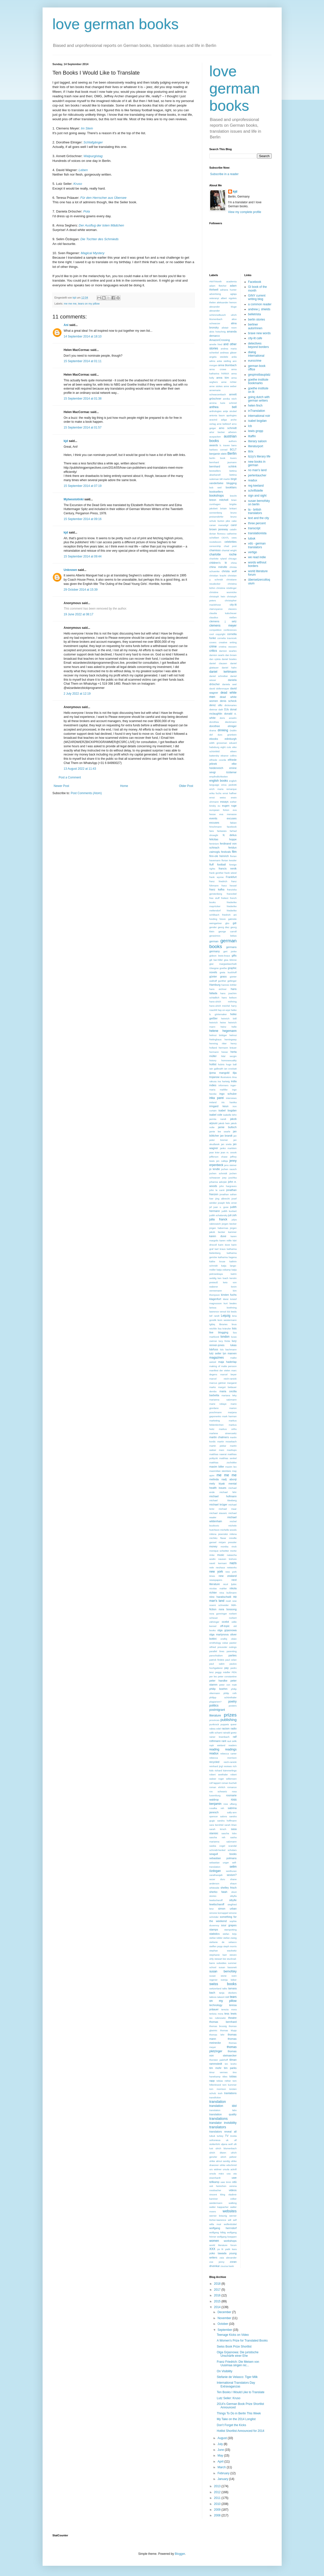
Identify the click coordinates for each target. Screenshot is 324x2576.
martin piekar (217, 1445)
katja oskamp (224, 1269)
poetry (232, 1701)
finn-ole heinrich (219, 856)
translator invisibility (223, 2123)
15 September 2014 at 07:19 (83, 486)
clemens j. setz (223, 621)
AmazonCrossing (219, 339)
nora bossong (228, 1609)
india (234, 1081)
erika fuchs (215, 793)
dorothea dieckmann (223, 722)
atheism (232, 432)
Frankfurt (231, 876)
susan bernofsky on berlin (259, 502)
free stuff (214, 898)
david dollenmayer (219, 688)
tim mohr (215, 2067)
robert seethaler (218, 1774)
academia (231, 281)
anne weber (230, 386)
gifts (234, 955)
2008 (217, 2515)
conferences (230, 630)
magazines (216, 1357)
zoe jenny (216, 2261)
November (224, 2318)
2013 (217, 2486)
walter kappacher (219, 2207)
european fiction (219, 810)
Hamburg (214, 984)
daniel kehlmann (223, 671)
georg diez (223, 927)
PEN (234, 1672)
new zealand (228, 1575)
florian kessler (229, 860)
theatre (232, 2017)
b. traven (225, 445)
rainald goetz (230, 1732)
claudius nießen (223, 617)
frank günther (216, 872)
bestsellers (215, 470)
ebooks (213, 738)
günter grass (218, 976)
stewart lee (220, 1958)
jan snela (226, 1144)
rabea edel (215, 1728)
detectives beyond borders (258, 345)
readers (232, 1745)
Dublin (233, 730)
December (224, 2312)
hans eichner (218, 989)
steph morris (230, 1946)
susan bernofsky (223, 1971)
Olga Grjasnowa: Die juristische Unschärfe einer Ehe (237, 2354)
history (212, 1060)
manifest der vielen (219, 1370)
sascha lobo (229, 1833)
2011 (217, 2498)
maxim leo (231, 1466)
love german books (116, 24)
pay (226, 1667)
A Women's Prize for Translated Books (242, 2340)
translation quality (223, 2114)
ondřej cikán (228, 1638)
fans (211, 831)
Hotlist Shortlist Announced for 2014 (240, 2431)
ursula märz (216, 2173)
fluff (211, 864)
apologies (231, 415)
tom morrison (217, 2089)
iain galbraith (216, 1068)
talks (224, 1988)
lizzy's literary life (259, 456)
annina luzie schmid (223, 403)
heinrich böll (229, 1018)
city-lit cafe (255, 338)
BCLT (233, 449)
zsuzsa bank (227, 2266)
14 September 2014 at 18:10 (83, 336)
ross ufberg (230, 1804)
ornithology (215, 1642)
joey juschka (229, 1177)
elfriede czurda (217, 759)
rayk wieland (217, 1745)
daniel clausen (218, 663)
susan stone (218, 1975)
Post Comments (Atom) (86, 793)
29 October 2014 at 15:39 (81, 589)
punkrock (214, 1724)
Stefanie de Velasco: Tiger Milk (237, 2377)
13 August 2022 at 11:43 (80, 768)
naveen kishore (227, 1559)
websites (230, 2211)
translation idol (223, 2106)
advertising (215, 294)
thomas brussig (218, 2026)
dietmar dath (216, 709)
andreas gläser (228, 352)
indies (212, 1085)
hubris (221, 1064)
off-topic (225, 1625)
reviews (228, 1766)
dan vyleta (215, 659)
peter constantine (227, 1676)
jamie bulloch (227, 1127)
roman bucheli (229, 1783)
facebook (232, 826)
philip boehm (218, 1688)
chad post (230, 546)
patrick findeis (216, 1659)
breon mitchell (218, 499)
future (223, 919)
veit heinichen (217, 2186)
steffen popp (216, 1946)
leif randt (214, 1315)
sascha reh (217, 1837)
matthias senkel (228, 1458)
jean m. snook (229, 1152)
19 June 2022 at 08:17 (78, 614)
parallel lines (216, 1651)
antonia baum (217, 415)
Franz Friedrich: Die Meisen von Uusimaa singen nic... (238, 2363)
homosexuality (229, 1060)
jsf (210, 1207)
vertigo (252, 552)
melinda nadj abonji (223, 1479)
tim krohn (231, 2063)
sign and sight (257, 495)
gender (213, 927)
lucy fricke (224, 1341)
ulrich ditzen (217, 2152)
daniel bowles (229, 659)
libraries (223, 1324)
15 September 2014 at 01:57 (83, 427)
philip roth (230, 1693)
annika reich (230, 398)
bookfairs (231, 487)
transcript (254, 528)
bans (234, 445)
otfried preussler (218, 1647)
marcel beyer (228, 1374)
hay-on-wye (224, 1010)
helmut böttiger (218, 1035)
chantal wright (229, 550)
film (234, 852)
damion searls (216, 655)
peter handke (218, 1680)
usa (228, 2173)
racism (226, 1728)
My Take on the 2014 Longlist (236, 2419)
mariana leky (229, 1395)
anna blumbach (227, 365)
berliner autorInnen (255, 326)
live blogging (218, 1332)
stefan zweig (230, 1937)
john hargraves (228, 1186)
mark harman (229, 1416)
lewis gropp (255, 431)
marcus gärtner (217, 1383)
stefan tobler (216, 1937)
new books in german (256, 463)
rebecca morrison (223, 1757)
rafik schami (215, 1732)
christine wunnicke (223, 592)
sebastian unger (219, 1862)
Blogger (180, 2554)
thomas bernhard (223, 2021)
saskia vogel (217, 1845)
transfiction (215, 2097)
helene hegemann (223, 1031)
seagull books (223, 1853)
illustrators (225, 1077)
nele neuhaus (217, 1567)
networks (232, 1567)
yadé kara (231, 2249)
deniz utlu (215, 705)
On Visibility (224, 2371)
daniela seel (229, 684)
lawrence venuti (217, 1311)
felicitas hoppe (223, 839)
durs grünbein (227, 734)
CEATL (225, 537)
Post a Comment (70, 777)
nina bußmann (228, 1592)
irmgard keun (219, 1106)
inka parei (216, 1098)
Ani (66, 325)
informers (223, 1085)
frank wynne (216, 877)
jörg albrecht (222, 1198)
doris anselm (228, 718)
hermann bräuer (228, 1047)
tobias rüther (223, 2080)
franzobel (232, 893)
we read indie (257, 557)
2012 (217, 2492)
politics (214, 1705)
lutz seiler (215, 1353)
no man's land (257, 470)
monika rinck (229, 1546)
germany (214, 951)
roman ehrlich (217, 1787)
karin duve (224, 1244)
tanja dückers (228, 1992)
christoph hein (217, 596)
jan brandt (226, 1135)
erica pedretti (229, 784)
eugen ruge (229, 805)
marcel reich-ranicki (223, 1378)
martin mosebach (227, 1441)
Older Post (186, 786)
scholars (232, 1850)
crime (213, 646)
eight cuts (225, 747)
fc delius (230, 835)
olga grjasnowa (227, 1630)
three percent (257, 523)
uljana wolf (227, 2144)
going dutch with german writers (259, 398)
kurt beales (230, 1303)
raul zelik (232, 1741)
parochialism (216, 1655)
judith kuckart (229, 1211)
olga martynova (219, 1634)
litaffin (252, 436)
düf (211, 734)
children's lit (218, 562)
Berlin (232, 453)
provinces (214, 1720)
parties (233, 1655)
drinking (223, 730)
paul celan (231, 1659)
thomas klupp (228, 2030)
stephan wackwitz (223, 1950)
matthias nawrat (218, 1454)
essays (224, 801)
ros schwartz (218, 1791)
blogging (231, 483)
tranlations (230, 2093)
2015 (217, 2301)
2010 (217, 2504)
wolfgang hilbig (217, 2232)
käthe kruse (217, 1261)
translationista (257, 533)
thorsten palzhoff (218, 2059)
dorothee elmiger (223, 726)
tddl (227, 1997)
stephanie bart (218, 1954)
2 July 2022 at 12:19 (77, 693)
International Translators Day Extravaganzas (236, 2384)
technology (215, 2005)
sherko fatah (218, 1891)
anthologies (215, 411)
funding (213, 919)
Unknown (70, 570)
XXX (212, 2249)
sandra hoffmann (227, 1820)
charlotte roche (223, 554)
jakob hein (224, 1123)
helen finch (255, 405)
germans (231, 947)
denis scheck (228, 700)
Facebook (254, 282)
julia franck (218, 1219)
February (223, 2473)
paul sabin (217, 1663)
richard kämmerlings (226, 1770)
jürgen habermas (218, 1228)
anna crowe (217, 369)
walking (233, 2203)
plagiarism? (215, 1701)
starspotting (230, 1929)
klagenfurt (215, 1298)
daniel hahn (229, 667)
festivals (226, 851)
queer (233, 1724)
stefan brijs (230, 1933)
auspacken (215, 436)
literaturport (255, 446)
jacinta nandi (217, 1119)
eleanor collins (229, 755)
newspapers (215, 1580)
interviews (231, 1098)
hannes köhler (229, 984)
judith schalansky (218, 1215)
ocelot (225, 1621)
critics (213, 650)
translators (217, 2127)
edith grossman (218, 743)
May (220, 2455)
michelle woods (228, 1529)
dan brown (231, 655)
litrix (250, 451)
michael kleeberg (223, 1500)
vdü (234, 2181)
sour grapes (229, 1925)
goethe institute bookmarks (258, 381)
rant (224, 1740)
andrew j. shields (259, 309)
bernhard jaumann (223, 462)
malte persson (229, 1366)
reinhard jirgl (216, 1766)
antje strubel (230, 411)
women (214, 2241)
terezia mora (229, 2009)
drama (212, 730)
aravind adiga (218, 419)
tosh (220, 2093)
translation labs (223, 2110)
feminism (214, 843)
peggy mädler (222, 1672)
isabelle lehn (230, 1114)
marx (221, 1450)
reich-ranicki (230, 1762)
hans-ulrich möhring (223, 1001)
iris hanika (229, 1102)
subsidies (221, 1963)
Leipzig (225, 1315)
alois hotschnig (217, 331)
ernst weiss (217, 797)
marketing (214, 1420)
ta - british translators (255, 511)
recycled (214, 1761)
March (222, 2467)
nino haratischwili (220, 1596)
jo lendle (214, 1169)
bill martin (225, 479)
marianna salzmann (223, 1399)
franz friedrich (218, 881)
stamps (213, 1929)
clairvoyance (216, 609)
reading (214, 1749)
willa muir (215, 2224)
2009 (217, 2509)
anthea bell (223, 407)
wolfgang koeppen (227, 2236)
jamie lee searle (219, 1131)
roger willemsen (227, 1778)
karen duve (217, 1236)
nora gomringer (218, 1613)
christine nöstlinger (226, 588)
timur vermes (218, 2072)
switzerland (215, 1988)
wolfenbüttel (230, 2224)
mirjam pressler (228, 1542)
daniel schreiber (218, 676)
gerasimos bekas (223, 935)
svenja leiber (229, 1979)
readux (214, 1753)
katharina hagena (227, 1257)
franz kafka (216, 889)
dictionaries (230, 705)
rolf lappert (215, 1783)
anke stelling (224, 361)
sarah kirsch (217, 1829)
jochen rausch (229, 1169)
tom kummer (229, 2084)
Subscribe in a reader (224, 174)
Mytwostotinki (74, 499)
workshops (230, 2240)
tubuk (212, 2136)
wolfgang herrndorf (223, 2228)
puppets (224, 1724)
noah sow (231, 1601)
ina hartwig (224, 1081)
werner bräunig (218, 2215)
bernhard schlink (223, 466)
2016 (217, 2295)
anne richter (229, 382)
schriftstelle (255, 490)
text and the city (258, 518)
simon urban (227, 1908)
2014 (217, 2307)
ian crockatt (230, 1068)
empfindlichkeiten (218, 776)
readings (231, 1749)
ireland (213, 1102)
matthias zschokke (223, 1462)
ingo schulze (228, 1093)
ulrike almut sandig (219, 2161)
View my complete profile (244, 212)
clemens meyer (223, 625)
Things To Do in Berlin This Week (239, 2413)
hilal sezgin (229, 1056)
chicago (232, 558)
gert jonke (230, 951)
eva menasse (228, 814)
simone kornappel (218, 1913)
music (220, 1554)
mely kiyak (217, 1483)
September (225, 2330)
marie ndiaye (218, 1403)
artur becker (217, 432)
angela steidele (218, 356)
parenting (232, 1651)
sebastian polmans (223, 1858)
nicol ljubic (230, 1584)
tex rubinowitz (217, 2018)
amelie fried (215, 344)
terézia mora (216, 2013)
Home (124, 786)
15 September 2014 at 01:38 (83, 398)
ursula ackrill (230, 2169)
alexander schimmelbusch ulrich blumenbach (223, 315)
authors (233, 441)
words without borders (257, 564)
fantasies (222, 831)
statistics (214, 1933)
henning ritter (218, 1043)
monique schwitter (219, 1550)
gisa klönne (230, 960)
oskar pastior (229, 1642)
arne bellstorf (224, 424)
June (221, 2450)
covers (212, 642)
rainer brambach (219, 1736)
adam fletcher (218, 285)
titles (224, 2076)
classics (232, 609)
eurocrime (254, 360)
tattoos (213, 1997)
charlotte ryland (218, 558)
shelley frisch (228, 1887)
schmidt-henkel (217, 1850)
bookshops (216, 495)
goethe (223, 968)
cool (211, 634)
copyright (220, 634)
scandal (232, 1845)
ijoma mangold (219, 1072)
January (223, 2479)
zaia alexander (228, 2257)
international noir (259, 416)
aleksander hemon (227, 302)
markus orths (228, 1429)
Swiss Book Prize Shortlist (234, 2346)
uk (227, 2140)
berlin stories (256, 319)
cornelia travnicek (227, 638)
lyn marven (230, 1353)
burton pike (223, 521)
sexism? (232, 1874)
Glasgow (214, 968)
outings (233, 1647)
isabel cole (215, 1114)
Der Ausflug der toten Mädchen (101, 225)
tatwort (221, 1997)
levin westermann (227, 1320)
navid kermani (218, 1563)
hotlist (212, 1064)
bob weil (215, 487)
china (234, 562)
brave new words (259, 333)
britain (223, 508)
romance (232, 1787)
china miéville (218, 566)
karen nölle (225, 1240)
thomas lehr (217, 2034)
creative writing (228, 642)
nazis (233, 1563)
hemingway (230, 1039)
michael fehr (228, 1492)
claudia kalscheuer (223, 613)
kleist (225, 1299)
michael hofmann (223, 1496)
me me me (70, 303)
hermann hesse (218, 1052)
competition (215, 630)
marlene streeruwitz (223, 1433)
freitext (224, 898)
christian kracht (217, 575)
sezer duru (217, 1879)
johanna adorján (218, 1182)
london (224, 1336)
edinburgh (231, 738)
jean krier (214, 1152)
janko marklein (228, 1148)
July (220, 2444)
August (222, 2438)
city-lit (233, 604)
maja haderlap (227, 1361)
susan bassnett (228, 1967)
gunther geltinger (227, 980)
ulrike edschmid (228, 2165)
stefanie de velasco (223, 1942)
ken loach (223, 1278)
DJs (226, 709)
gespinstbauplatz (259, 374)
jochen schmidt (218, 1173)
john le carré (217, 1190)
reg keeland (256, 485)
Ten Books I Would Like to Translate (240, 2392)
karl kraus (220, 1249)
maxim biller (216, 1466)
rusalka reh (216, 1808)
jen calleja (222, 1161)
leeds (234, 1311)
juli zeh (232, 1215)
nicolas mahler (218, 1588)
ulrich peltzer (228, 2156)
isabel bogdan (227, 1110)
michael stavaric (218, 1513)
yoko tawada (218, 2253)
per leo (213, 1676)
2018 (217, 2283)
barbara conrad (218, 449)
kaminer (232, 1232)
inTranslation (256, 411)
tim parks (230, 2067)
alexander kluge (223, 306)
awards (213, 445)
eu (219, 805)
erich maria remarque (223, 789)
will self (232, 2220)
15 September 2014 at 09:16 (83, 519)
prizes (230, 1714)
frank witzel (230, 872)
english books (218, 780)
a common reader (259, 304)
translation (217, 2102)
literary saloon (257, 441)
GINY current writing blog (256, 297)
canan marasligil (218, 525)
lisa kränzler (224, 1328)
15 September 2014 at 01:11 (83, 361)
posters (233, 1705)
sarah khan (230, 1825)
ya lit (220, 2249)
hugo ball (231, 1064)
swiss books (223, 1984)
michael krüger (218, 1504)
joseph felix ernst (227, 1202)
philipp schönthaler (223, 1697)
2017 (217, 2289)
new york (216, 1571)
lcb (228, 1311)
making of (214, 1366)
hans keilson (229, 997)
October (223, 2324)
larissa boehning (223, 1307)
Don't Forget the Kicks (231, 2425)
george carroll (227, 931)
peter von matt (228, 1684)
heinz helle (229, 1026)
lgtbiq (212, 1324)
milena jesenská (218, 1534)
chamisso (215, 550)
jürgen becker (229, 1223)
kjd (66, 441)
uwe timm (225, 2182)
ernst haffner (230, 793)
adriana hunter (228, 289)
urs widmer (215, 2169)
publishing (228, 1720)
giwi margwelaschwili (223, 964)
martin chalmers (219, 1437)
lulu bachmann (228, 1349)
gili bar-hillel (216, 960)
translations (218, 2119)
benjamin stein (218, 453)
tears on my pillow (88, 303)
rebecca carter (228, 1753)
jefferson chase (218, 1156)
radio (234, 1728)
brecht (233, 495)
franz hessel (229, 885)
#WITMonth (215, 281)
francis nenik (228, 868)
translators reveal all (223, 2131)
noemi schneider (219, 1605)
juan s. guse (220, 1207)
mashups (232, 1450)
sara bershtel (216, 1825)
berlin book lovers (223, 458)
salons (223, 1816)
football (221, 864)
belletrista (254, 314)
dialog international (256, 353)
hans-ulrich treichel (219, 1005)
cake (234, 521)
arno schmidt (228, 428)
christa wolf (229, 571)
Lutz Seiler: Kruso (228, 2398)
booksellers (216, 491)
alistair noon (229, 327)
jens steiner (230, 1165)
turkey (220, 2136)
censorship (215, 546)
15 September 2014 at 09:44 (83, 556)
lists (234, 1328)
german (214, 941)
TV (227, 2135)
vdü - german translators (257, 545)
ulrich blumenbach (226, 2148)
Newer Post (61, 786)
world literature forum (223, 2245)
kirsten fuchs (229, 1294)
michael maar (228, 1508)
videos (233, 2190)
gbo (227, 923)
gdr (235, 923)
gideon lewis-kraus (219, 955)
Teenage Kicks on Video (233, 2335)
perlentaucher (257, 475)
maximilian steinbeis (220, 1471)
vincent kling (217, 2194)
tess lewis (230, 2013)
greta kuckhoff (228, 972)
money (213, 1546)
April (220, 2461)
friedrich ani (229, 914)
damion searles (228, 650)
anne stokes (216, 386)
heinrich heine (217, 1022)
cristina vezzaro (228, 646)
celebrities (230, 541)
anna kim (222, 377)
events (213, 818)
